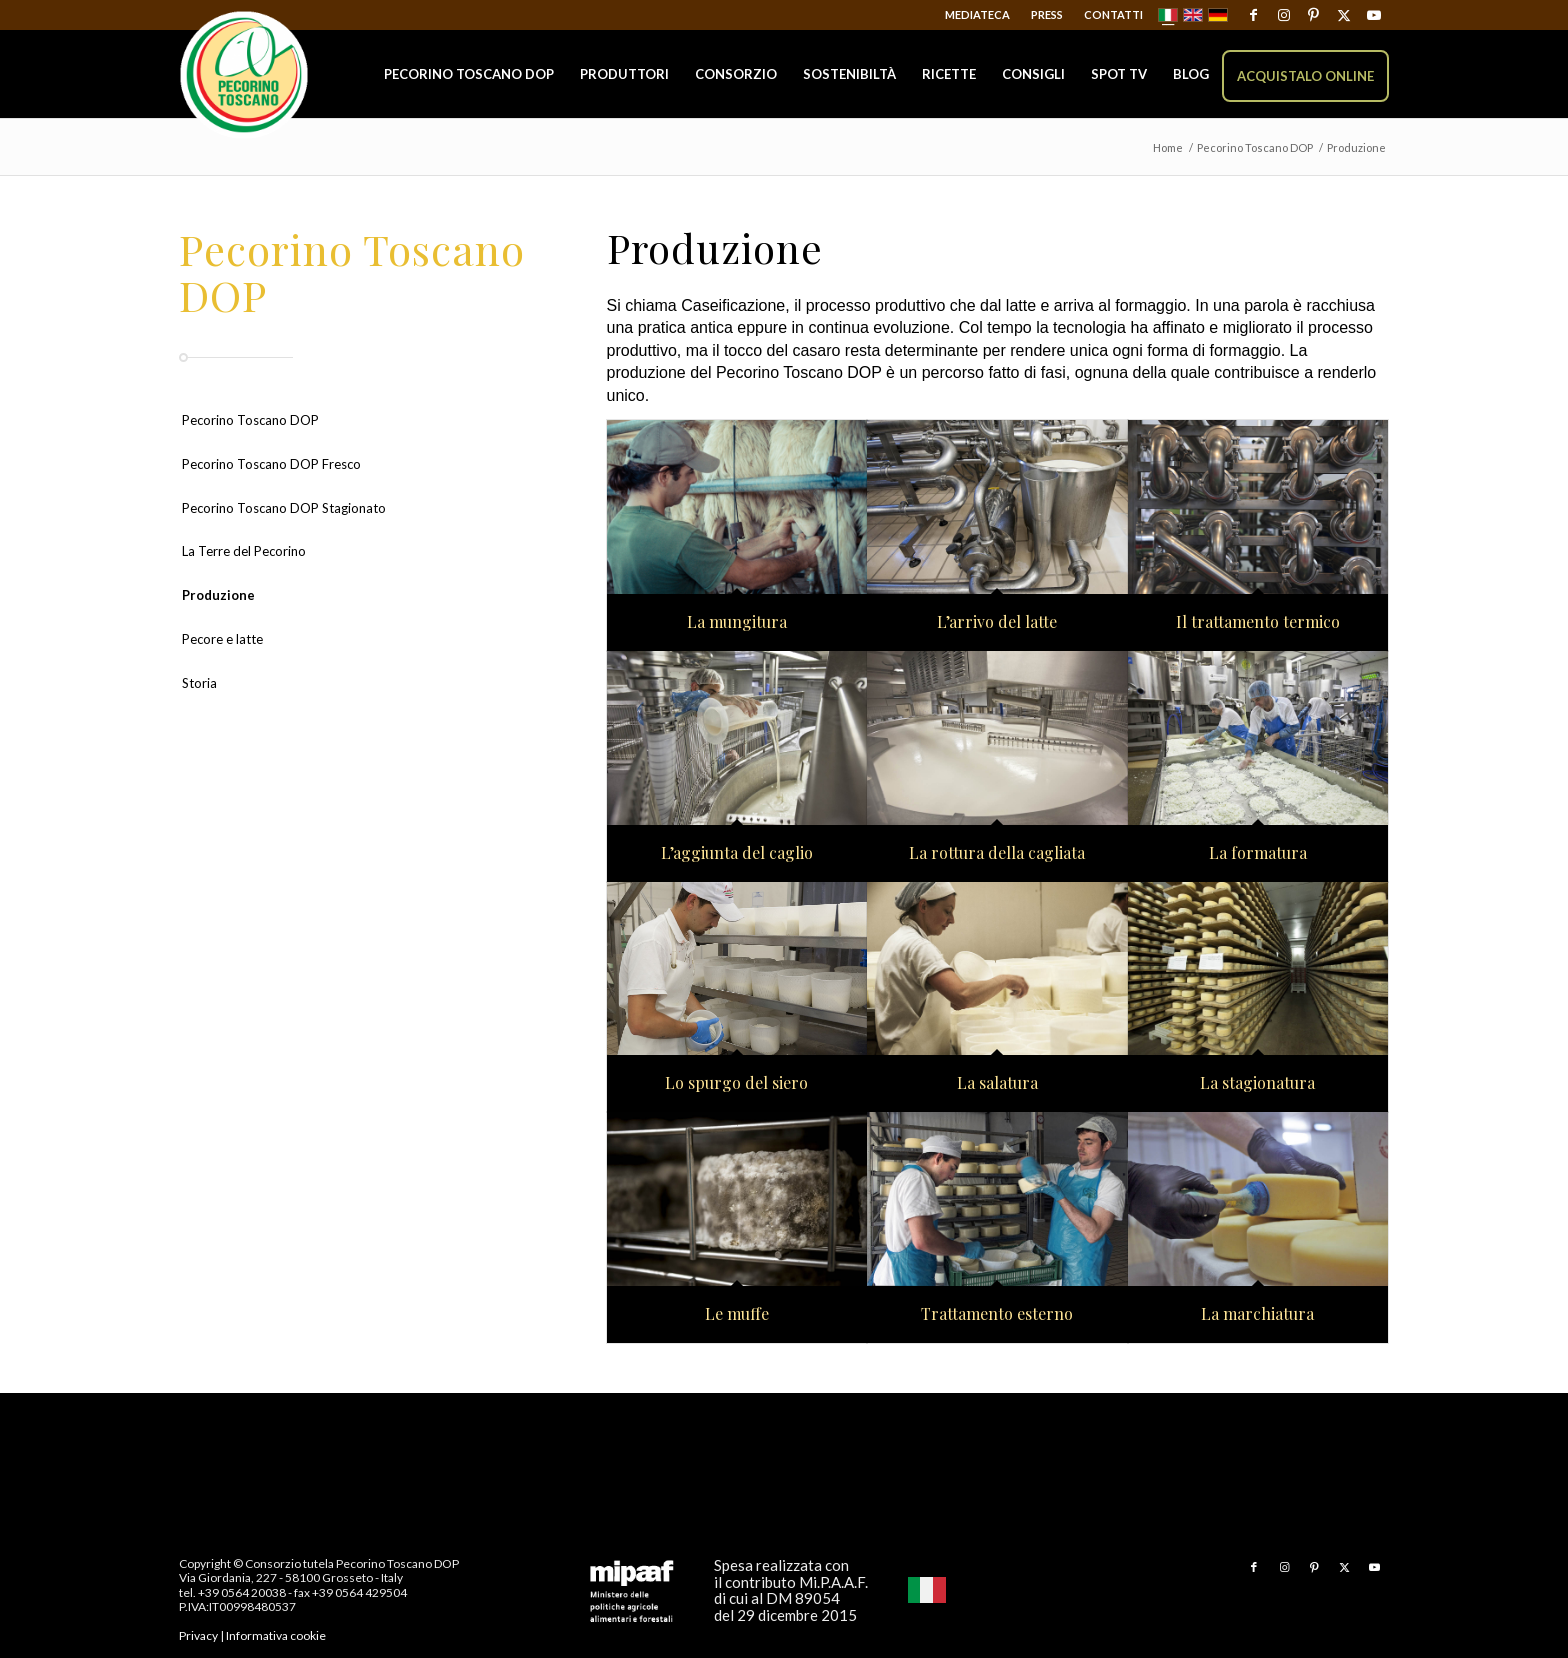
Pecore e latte (222, 639)
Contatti (1113, 14)
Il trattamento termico (1258, 622)
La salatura (997, 1083)
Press (1047, 14)
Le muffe (737, 1314)
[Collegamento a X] (1343, 15)
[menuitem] (978, 15)
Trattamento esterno (997, 1314)
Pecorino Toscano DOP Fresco (271, 464)
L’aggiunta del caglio (737, 853)
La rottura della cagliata (997, 853)
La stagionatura (1257, 1083)
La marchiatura (1257, 1314)
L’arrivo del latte (997, 622)
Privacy (198, 1635)
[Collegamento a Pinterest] (1313, 15)
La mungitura (737, 622)
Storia (199, 683)
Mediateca (977, 14)
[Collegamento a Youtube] (1374, 15)
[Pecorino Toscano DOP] (244, 75)
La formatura (1258, 853)
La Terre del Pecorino (244, 551)
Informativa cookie (276, 1635)
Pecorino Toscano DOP (250, 420)
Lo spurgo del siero (736, 1083)
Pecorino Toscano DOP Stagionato (284, 508)
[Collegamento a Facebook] (1253, 15)
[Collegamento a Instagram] (1283, 15)
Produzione (218, 595)
